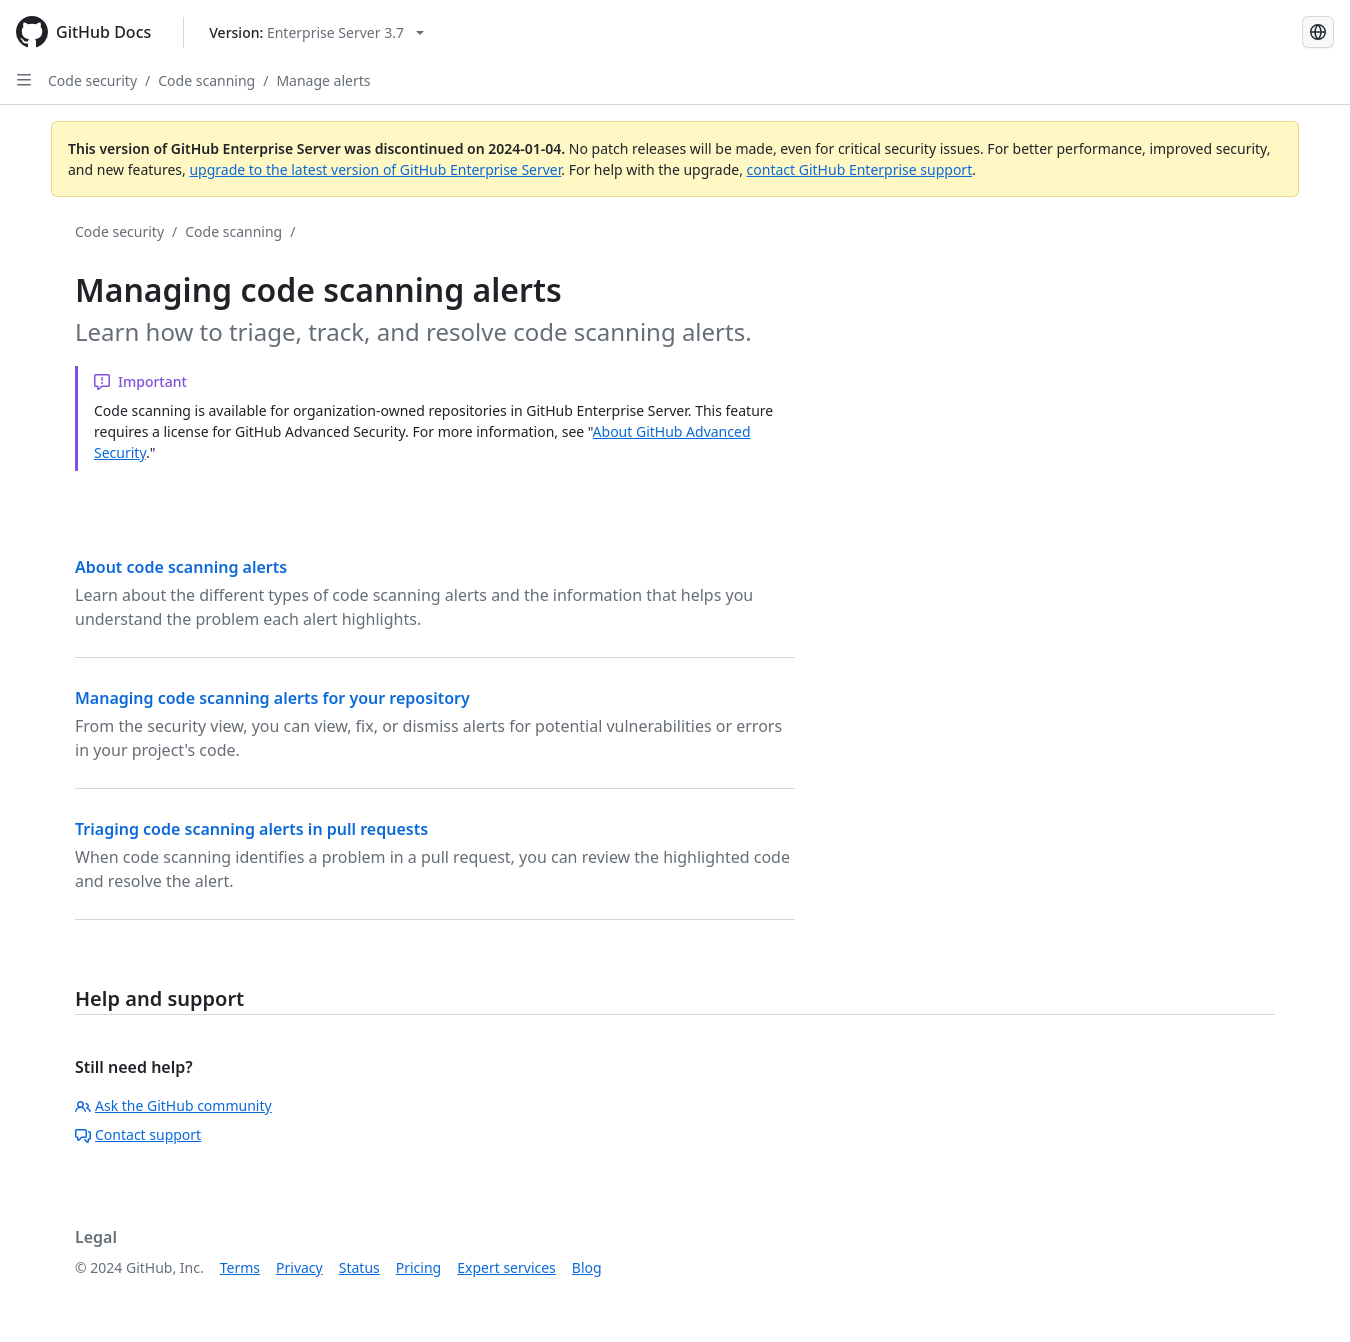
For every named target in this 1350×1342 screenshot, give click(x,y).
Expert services (506, 1267)
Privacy (299, 1267)
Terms (240, 1267)
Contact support (138, 1134)
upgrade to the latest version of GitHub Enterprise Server (375, 169)
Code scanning (206, 80)
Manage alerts (323, 80)
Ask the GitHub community (173, 1105)
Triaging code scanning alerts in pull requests (251, 829)
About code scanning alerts (181, 567)
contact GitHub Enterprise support (860, 169)
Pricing (418, 1267)
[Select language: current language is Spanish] (1318, 32)
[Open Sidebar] (24, 80)
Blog (587, 1267)
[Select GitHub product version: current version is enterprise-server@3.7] (316, 32)
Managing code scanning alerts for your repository (272, 698)
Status (359, 1267)
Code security (92, 80)
